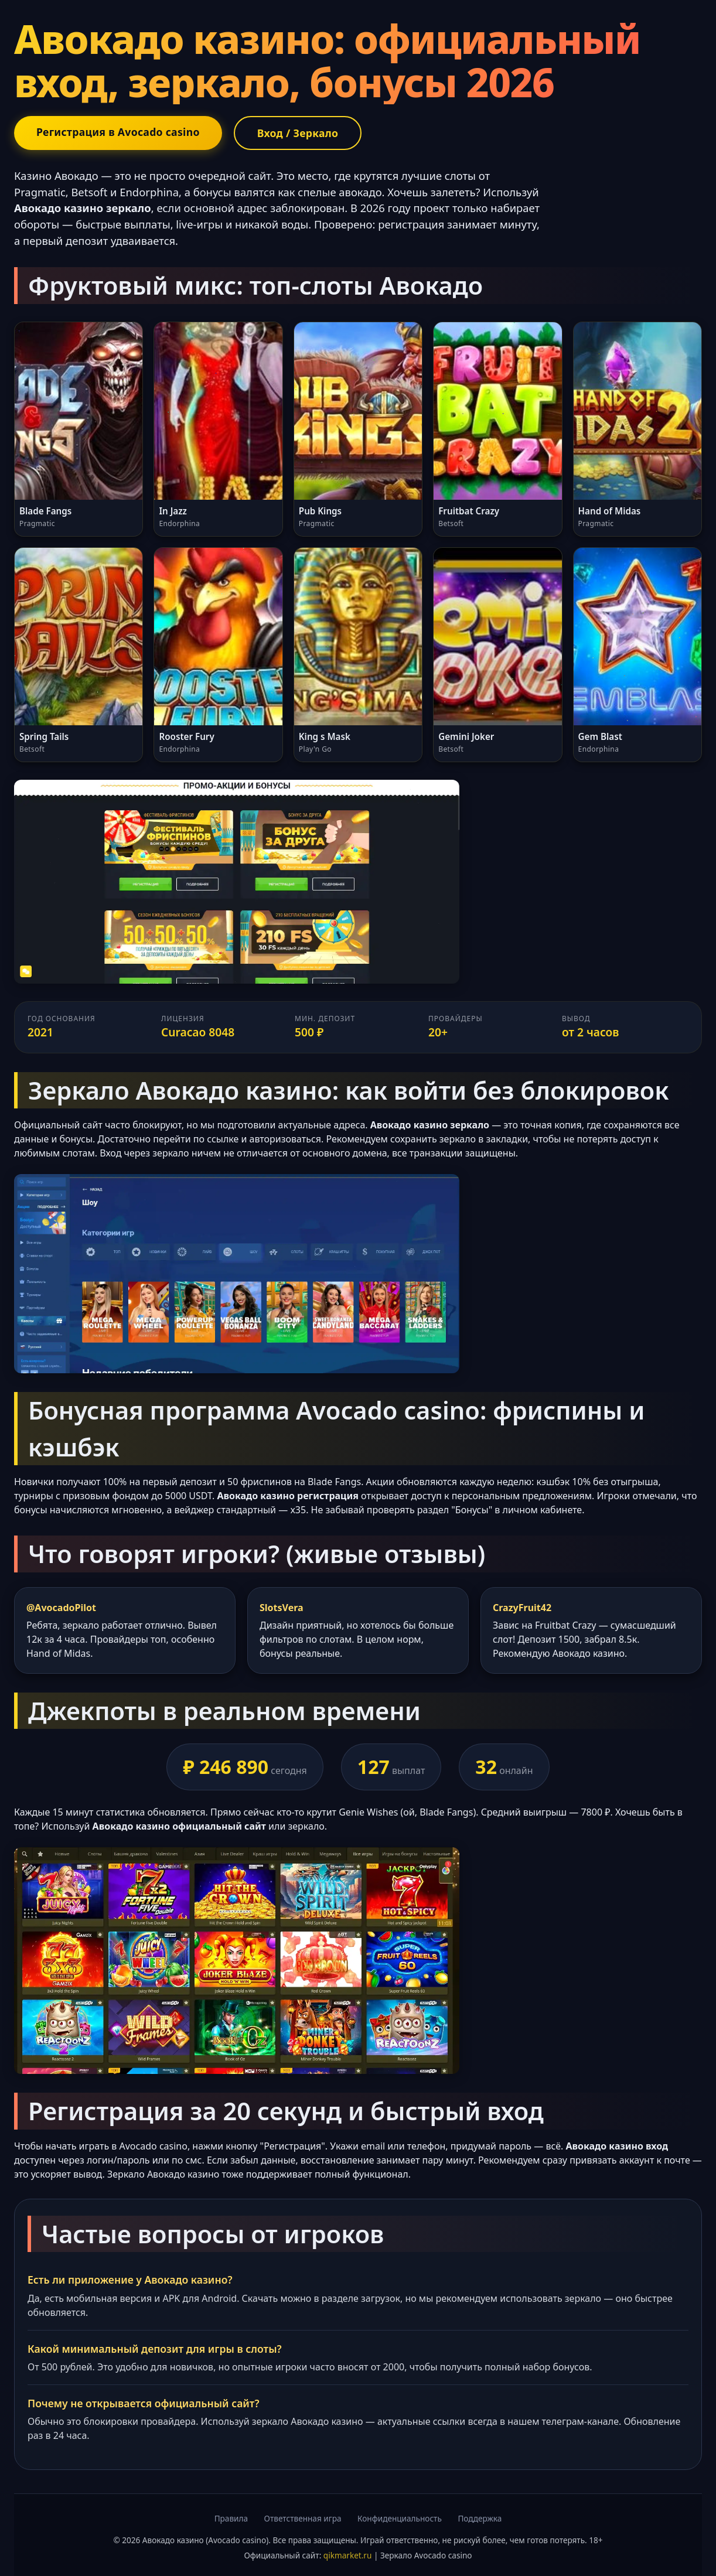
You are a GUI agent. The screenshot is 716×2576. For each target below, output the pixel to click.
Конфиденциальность (399, 2518)
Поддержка (480, 2518)
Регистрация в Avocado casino (118, 132)
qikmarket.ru (347, 2555)
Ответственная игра (303, 2518)
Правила (231, 2518)
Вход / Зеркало (298, 133)
